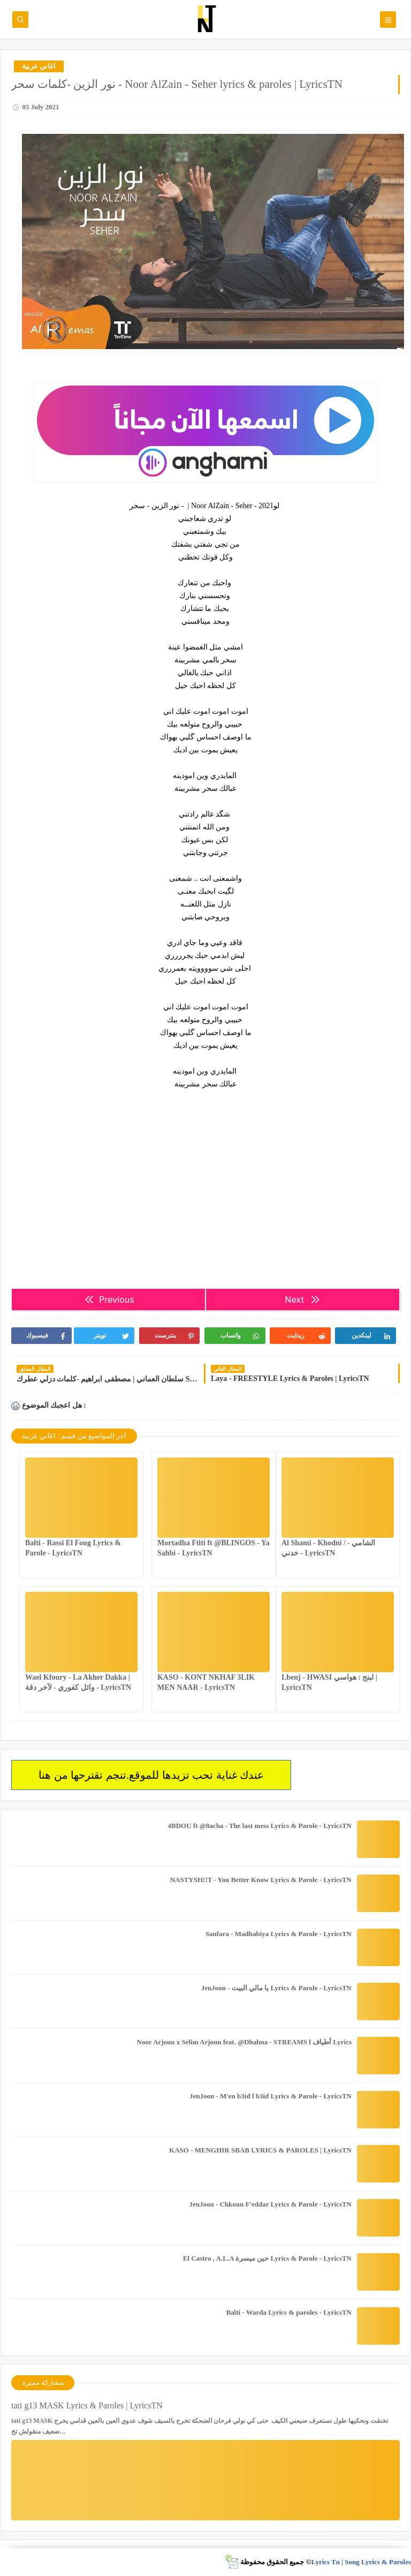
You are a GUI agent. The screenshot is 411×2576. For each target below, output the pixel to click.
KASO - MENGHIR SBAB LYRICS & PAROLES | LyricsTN (260, 2150)
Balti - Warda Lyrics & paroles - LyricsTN (289, 2312)
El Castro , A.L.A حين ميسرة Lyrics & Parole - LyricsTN (267, 2258)
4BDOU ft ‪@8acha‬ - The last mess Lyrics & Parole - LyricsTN (260, 1826)
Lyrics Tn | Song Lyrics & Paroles (361, 2562)
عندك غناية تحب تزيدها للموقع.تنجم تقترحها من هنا (151, 1775)
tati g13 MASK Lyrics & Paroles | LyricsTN (87, 2405)
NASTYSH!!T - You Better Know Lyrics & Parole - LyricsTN (261, 1880)
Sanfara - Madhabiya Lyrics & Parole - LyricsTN (279, 1934)
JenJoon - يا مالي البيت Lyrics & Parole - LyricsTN (276, 1988)
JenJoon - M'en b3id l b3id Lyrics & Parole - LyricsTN (270, 2096)
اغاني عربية (39, 66)
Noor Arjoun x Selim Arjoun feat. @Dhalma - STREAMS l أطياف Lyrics (244, 2042)
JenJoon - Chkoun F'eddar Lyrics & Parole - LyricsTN (270, 2204)
